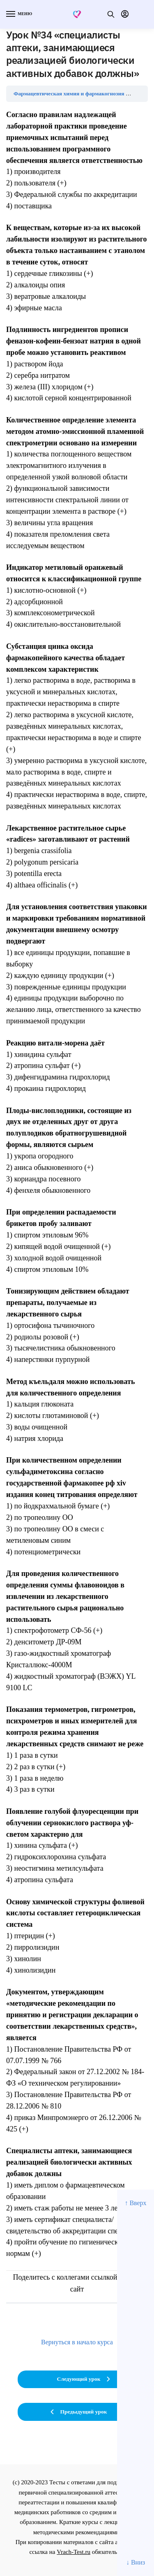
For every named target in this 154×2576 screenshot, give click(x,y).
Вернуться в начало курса (77, 2342)
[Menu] (18, 14)
